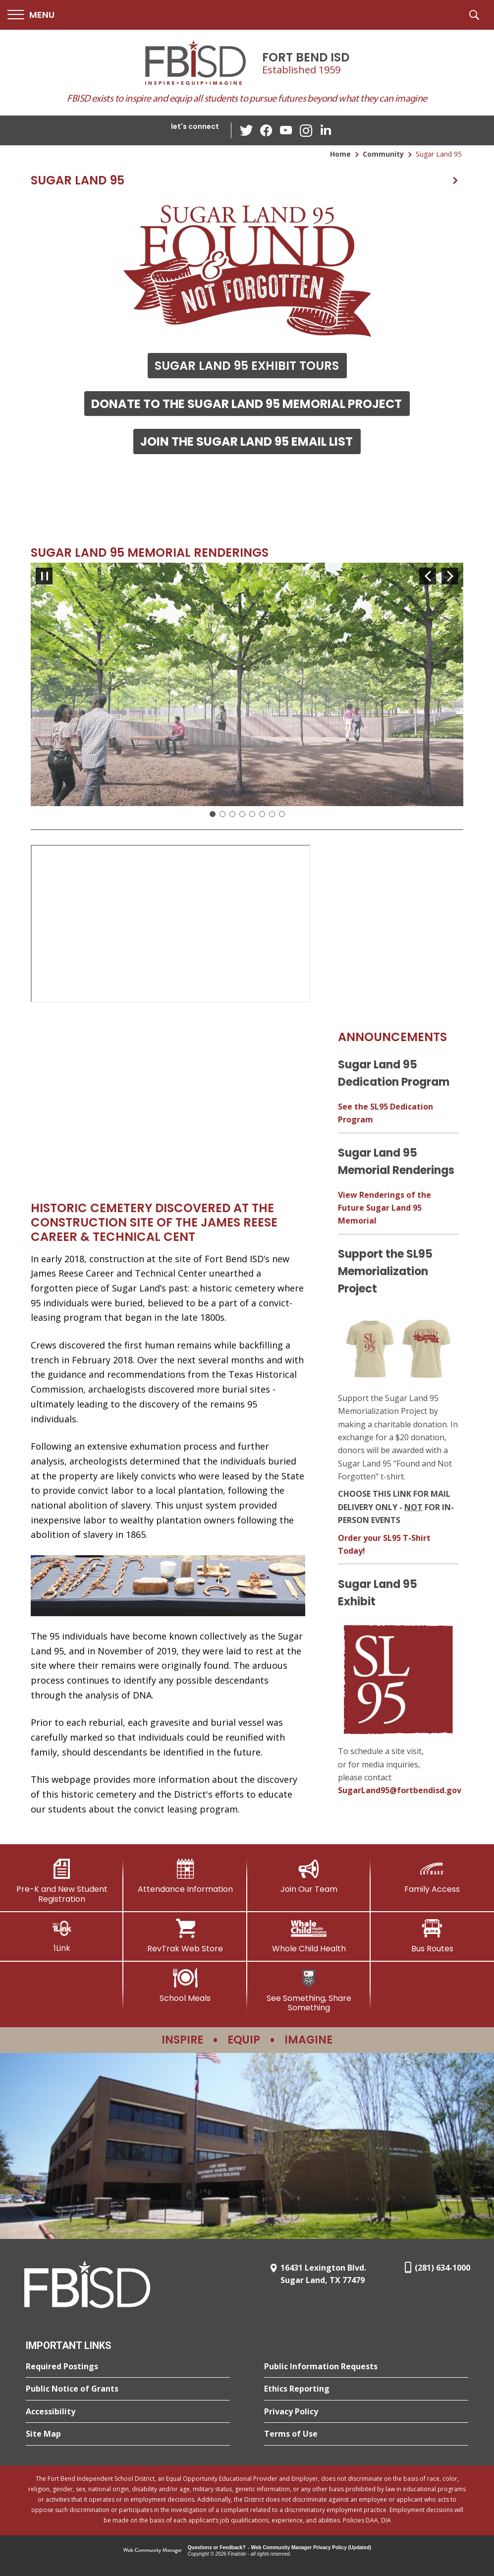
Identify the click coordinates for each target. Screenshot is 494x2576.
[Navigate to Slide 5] (252, 814)
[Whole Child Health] (309, 1936)
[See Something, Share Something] (309, 1990)
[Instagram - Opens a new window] (306, 130)
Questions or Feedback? (217, 2547)
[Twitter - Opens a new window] (246, 130)
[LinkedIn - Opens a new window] (325, 129)
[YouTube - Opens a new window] (286, 130)
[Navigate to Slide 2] (222, 814)
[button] (31, 15)
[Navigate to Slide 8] (282, 814)
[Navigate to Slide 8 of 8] (427, 576)
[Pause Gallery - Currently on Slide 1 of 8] (44, 576)
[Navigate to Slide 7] (272, 814)
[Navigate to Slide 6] (262, 814)
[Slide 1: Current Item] (213, 814)
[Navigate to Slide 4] (242, 814)
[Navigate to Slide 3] (232, 814)
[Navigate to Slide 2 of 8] (449, 576)
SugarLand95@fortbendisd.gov (399, 1790)
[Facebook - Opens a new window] (266, 130)
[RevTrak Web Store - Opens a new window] (185, 1936)
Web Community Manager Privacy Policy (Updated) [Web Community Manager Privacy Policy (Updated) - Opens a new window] (311, 2547)
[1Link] (61, 1935)
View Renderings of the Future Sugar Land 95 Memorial (384, 1208)
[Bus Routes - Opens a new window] (432, 1936)
